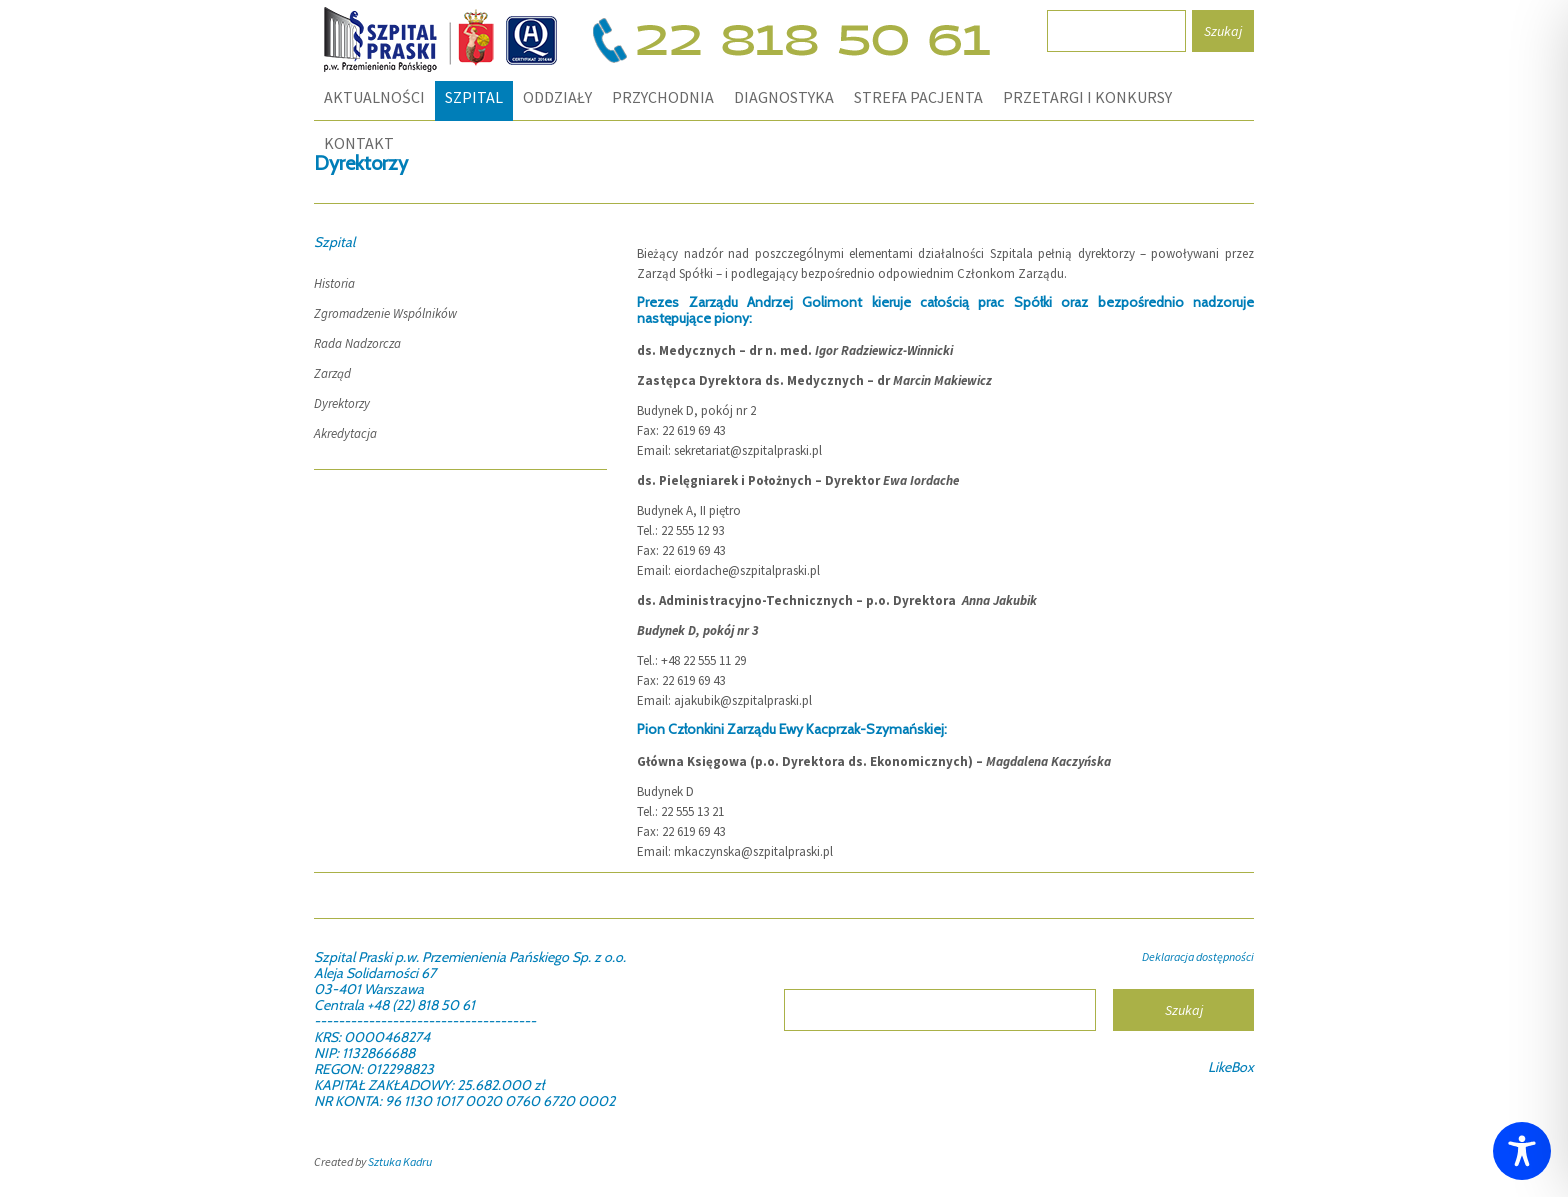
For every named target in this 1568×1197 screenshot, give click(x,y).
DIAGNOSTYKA (784, 97)
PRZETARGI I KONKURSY (1087, 97)
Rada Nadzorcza (357, 343)
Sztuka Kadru (400, 1161)
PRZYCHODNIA (663, 97)
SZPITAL (474, 97)
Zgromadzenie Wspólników (385, 313)
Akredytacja (345, 433)
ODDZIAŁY (557, 97)
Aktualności (374, 97)
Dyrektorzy (342, 403)
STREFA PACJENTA (918, 97)
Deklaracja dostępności (1198, 956)
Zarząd (332, 373)
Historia (334, 283)
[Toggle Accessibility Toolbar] (1522, 1151)
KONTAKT (359, 143)
